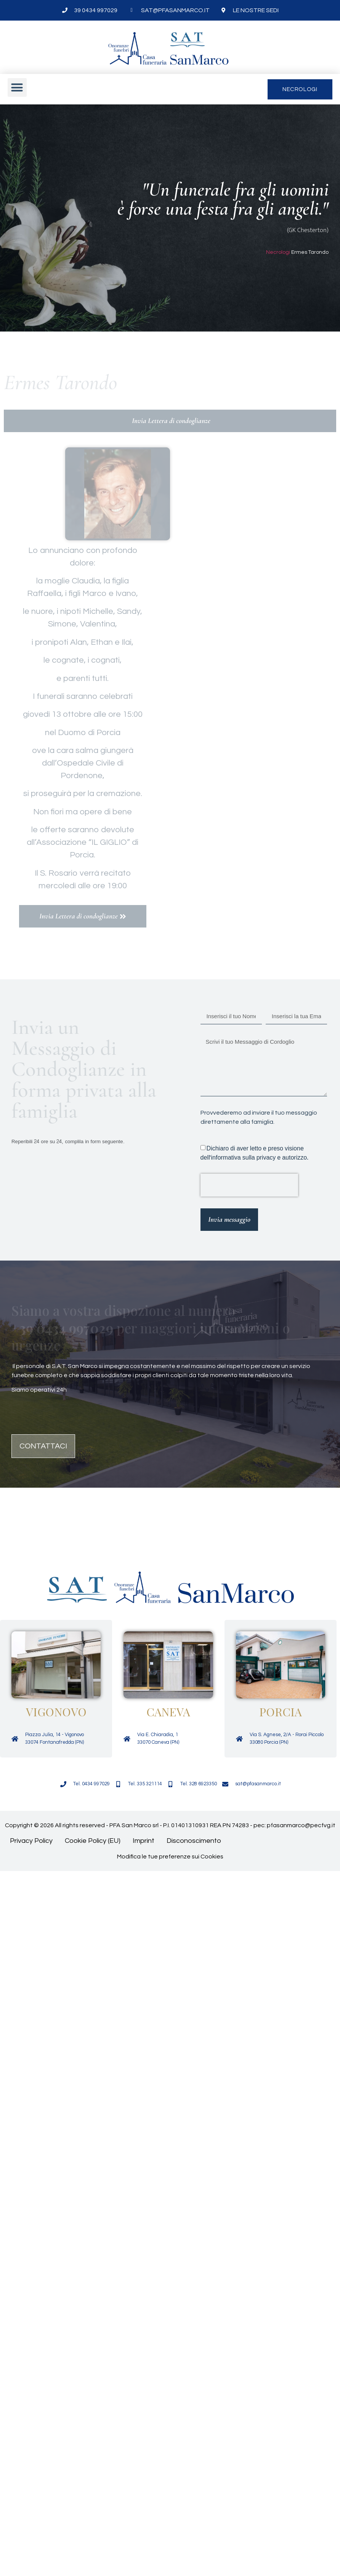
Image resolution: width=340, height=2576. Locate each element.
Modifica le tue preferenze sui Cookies (170, 1857)
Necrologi (278, 252)
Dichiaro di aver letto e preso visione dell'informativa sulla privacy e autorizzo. (254, 1153)
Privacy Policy (31, 1840)
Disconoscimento (194, 1840)
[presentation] (249, 1185)
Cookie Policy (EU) (92, 1840)
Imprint (143, 1840)
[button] (17, 87)
